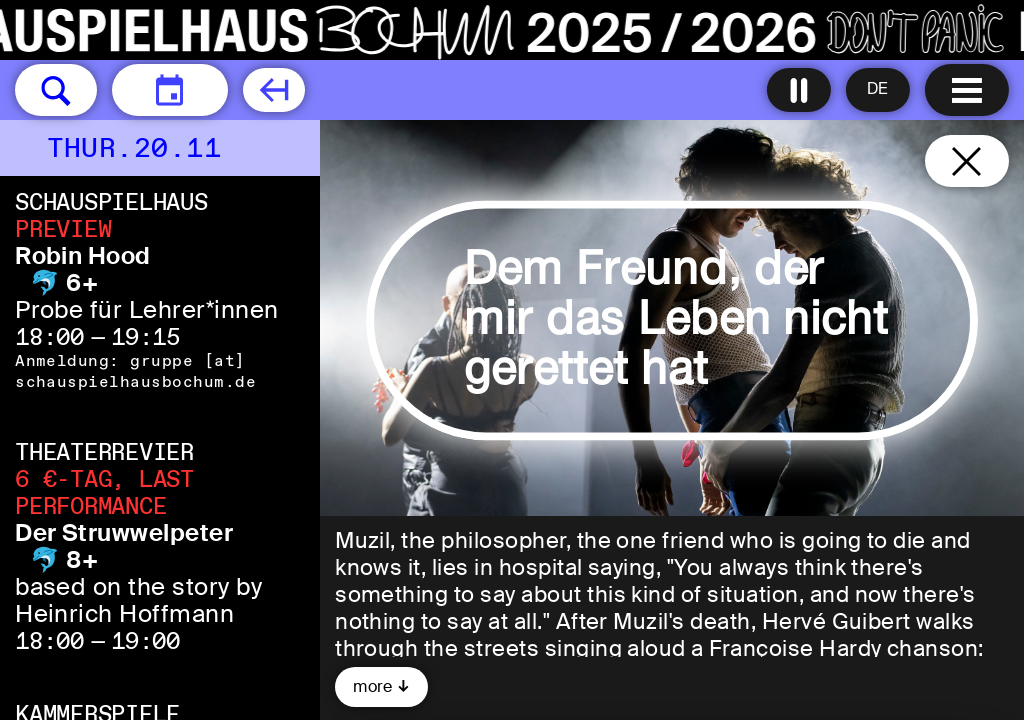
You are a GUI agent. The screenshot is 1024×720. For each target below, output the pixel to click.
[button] (56, 90)
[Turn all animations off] (799, 90)
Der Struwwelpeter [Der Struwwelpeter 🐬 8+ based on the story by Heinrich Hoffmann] (124, 532)
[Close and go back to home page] (967, 161)
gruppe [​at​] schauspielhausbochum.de (135, 371)
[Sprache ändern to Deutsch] (878, 90)
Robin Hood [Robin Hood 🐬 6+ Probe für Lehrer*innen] (83, 255)
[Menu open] (967, 90)
